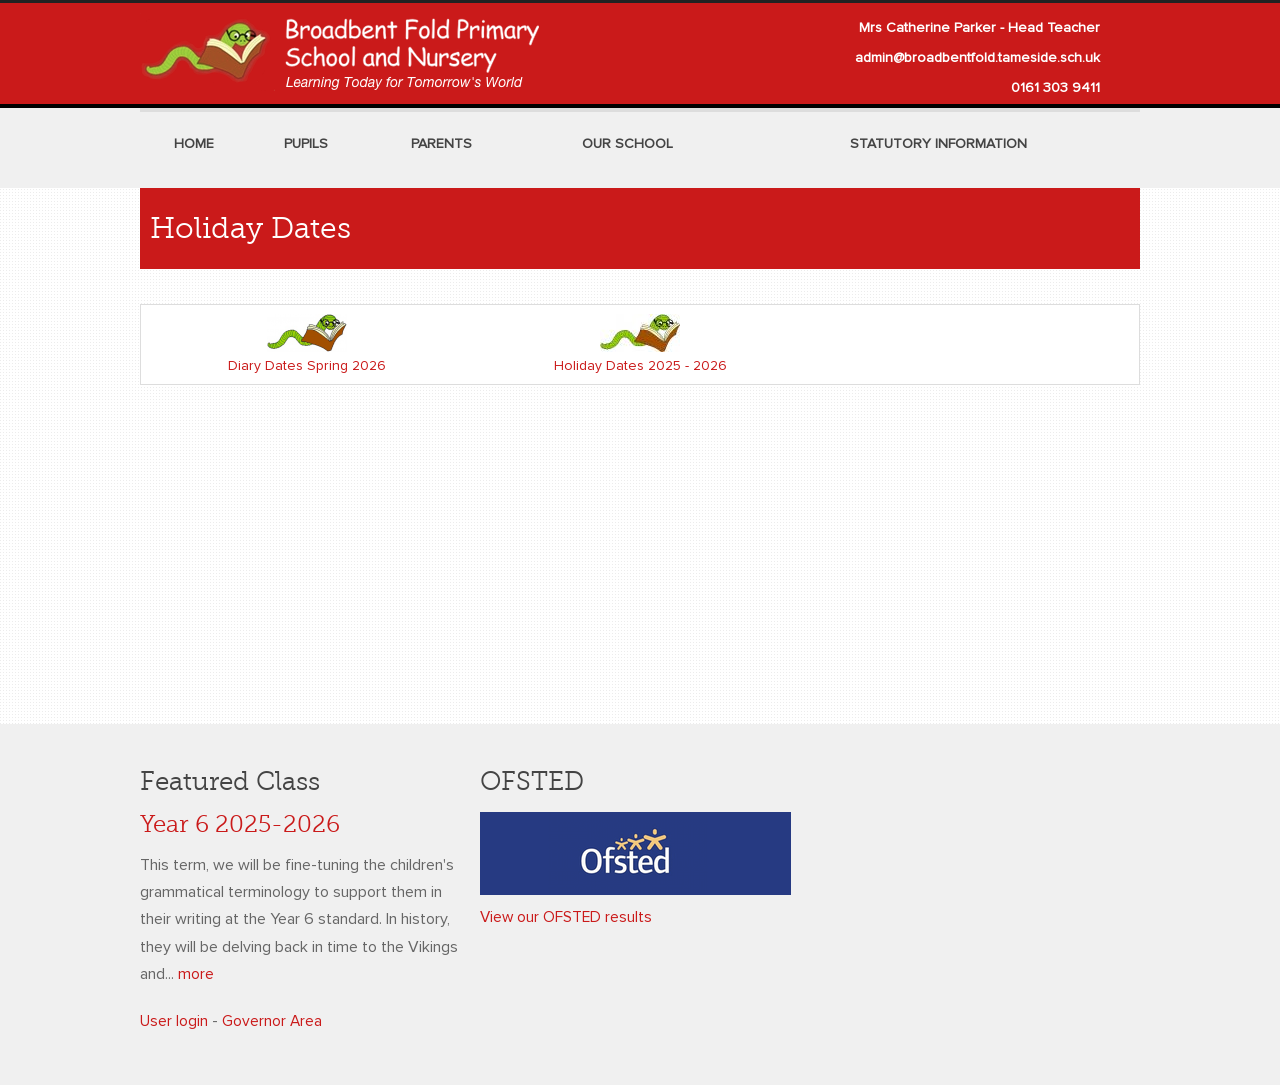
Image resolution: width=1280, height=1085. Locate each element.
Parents (441, 144)
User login (174, 1021)
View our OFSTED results (567, 917)
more (196, 974)
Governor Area (272, 1021)
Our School (627, 144)
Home (194, 144)
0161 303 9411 (1055, 88)
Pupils (306, 144)
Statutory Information (938, 144)
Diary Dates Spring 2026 (307, 366)
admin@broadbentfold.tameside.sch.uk (977, 58)
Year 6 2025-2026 (240, 824)
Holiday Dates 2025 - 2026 (640, 366)
